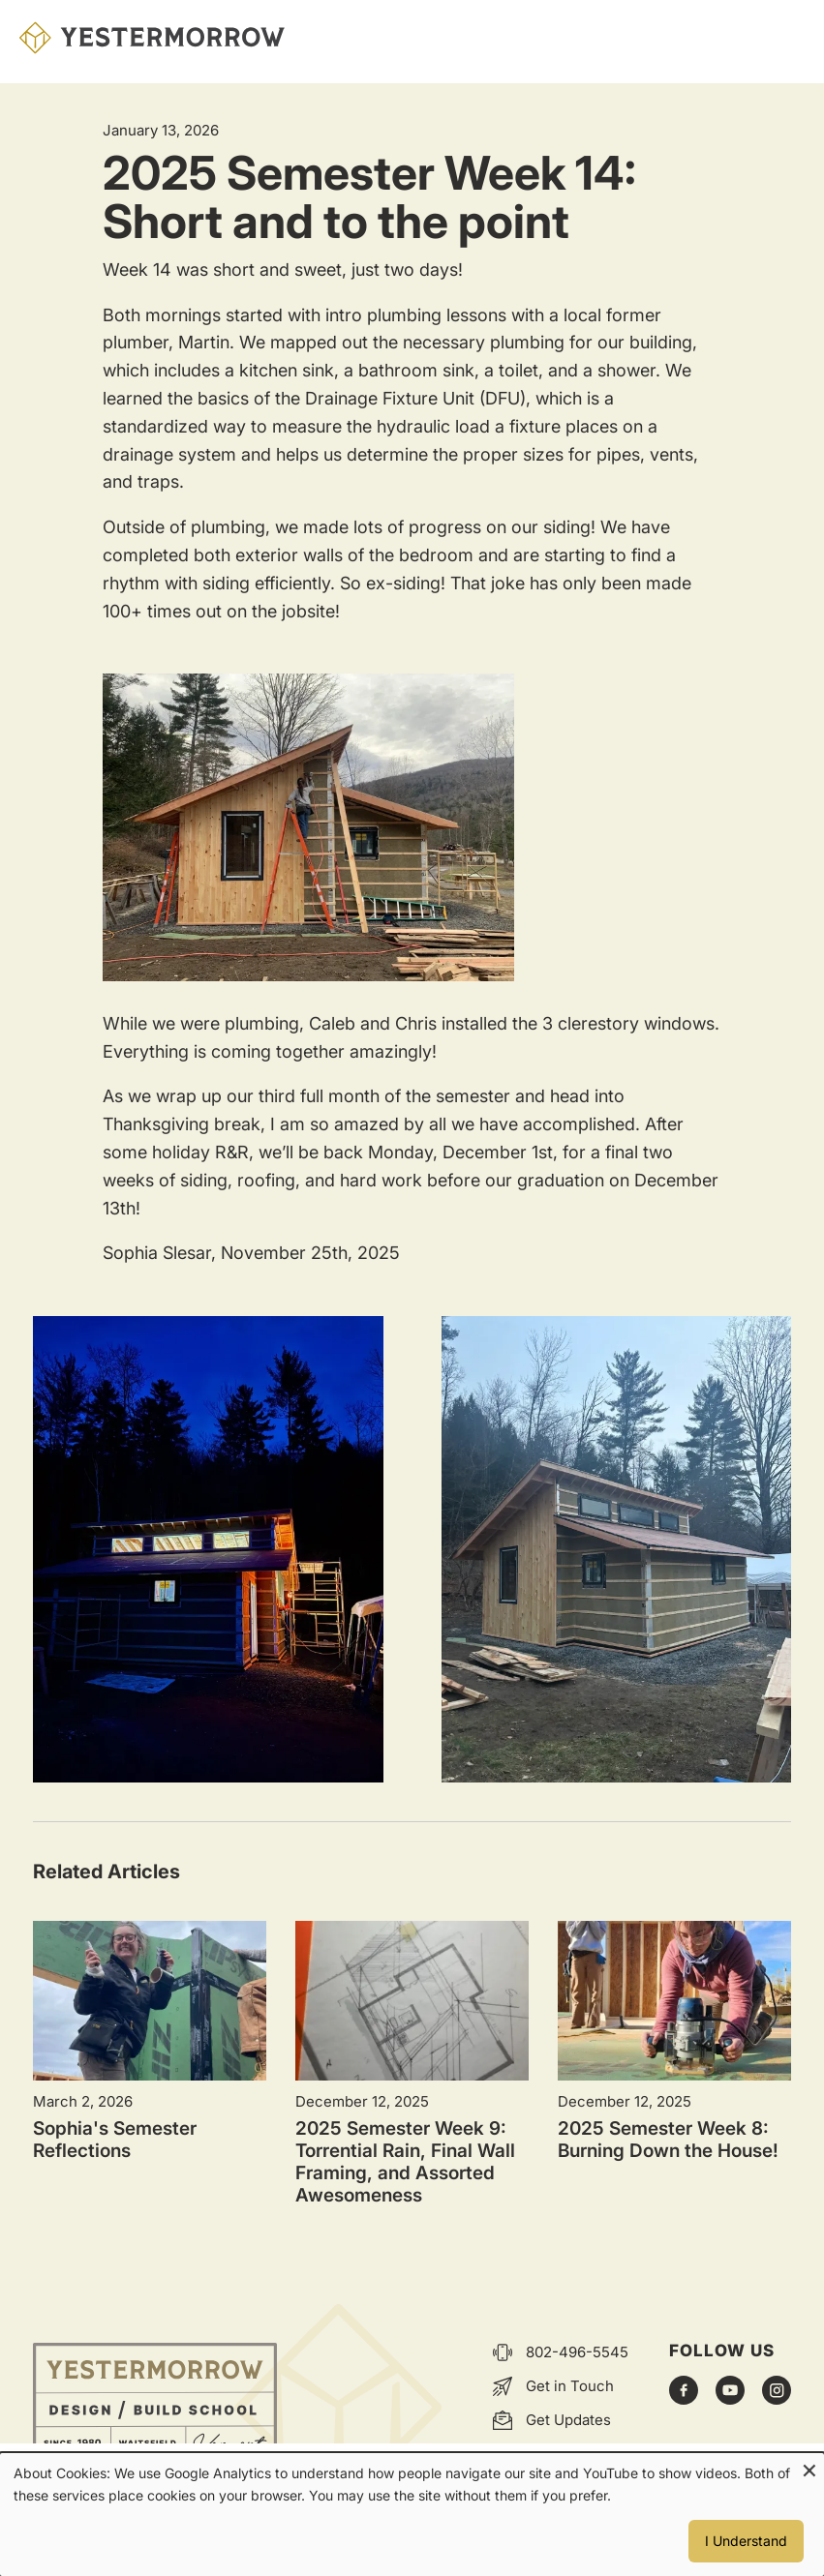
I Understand (746, 2540)
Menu (785, 37)
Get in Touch (570, 2386)
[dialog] (412, 2514)
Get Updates (568, 2420)
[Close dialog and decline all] (809, 2465)
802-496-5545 (577, 2352)
